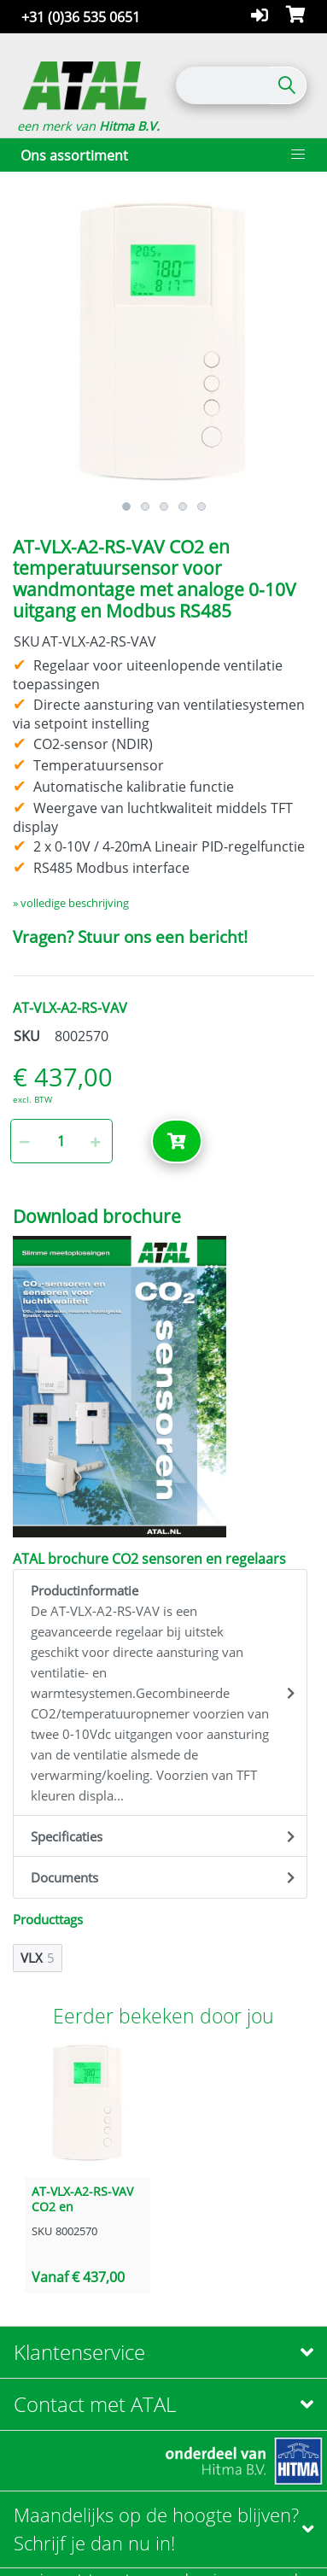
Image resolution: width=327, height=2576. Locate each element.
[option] (163, 343)
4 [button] (182, 506)
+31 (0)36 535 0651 (80, 17)
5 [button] (201, 506)
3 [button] (164, 506)
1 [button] (126, 506)
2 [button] (145, 506)
